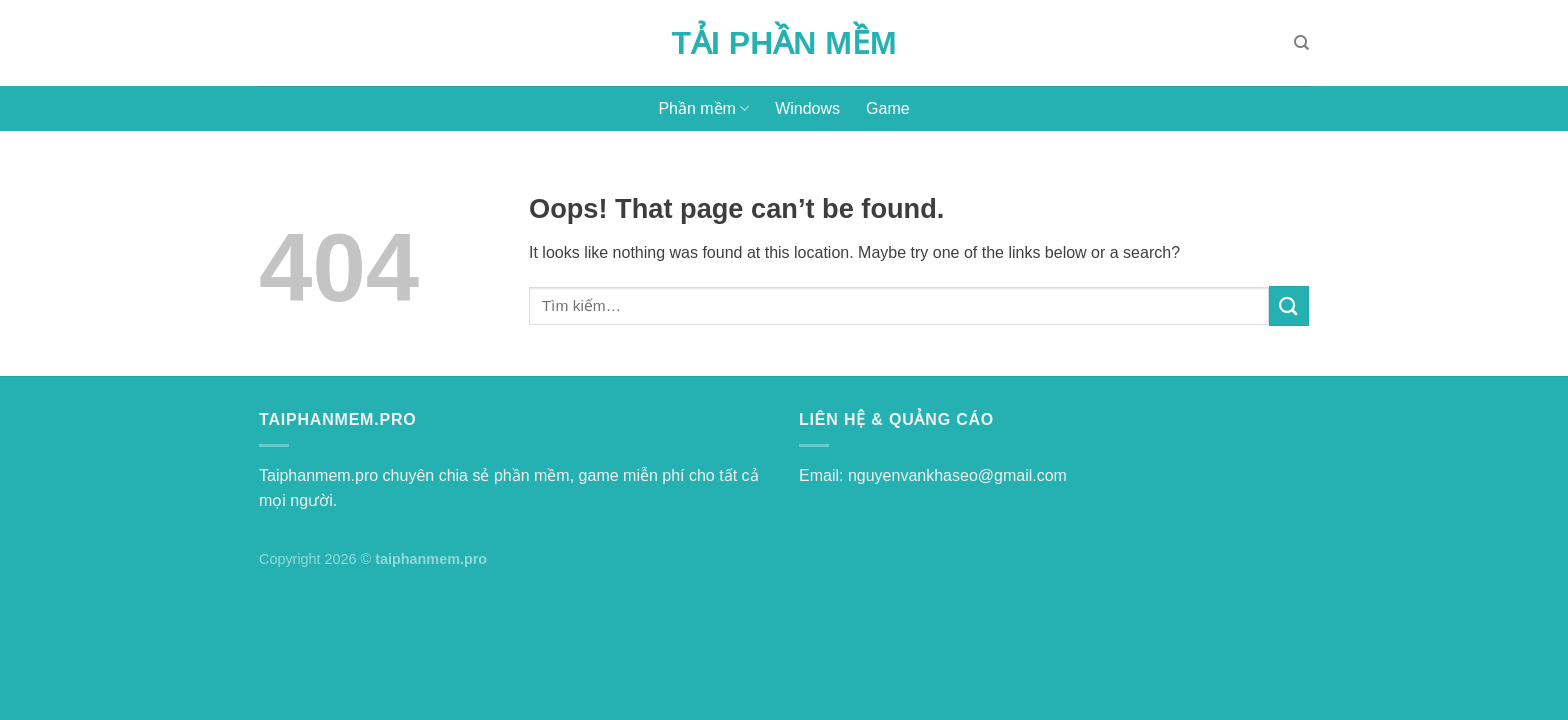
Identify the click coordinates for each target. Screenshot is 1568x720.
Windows (807, 108)
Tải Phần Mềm (783, 43)
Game (888, 108)
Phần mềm (703, 108)
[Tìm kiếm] (1301, 43)
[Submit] (1289, 305)
